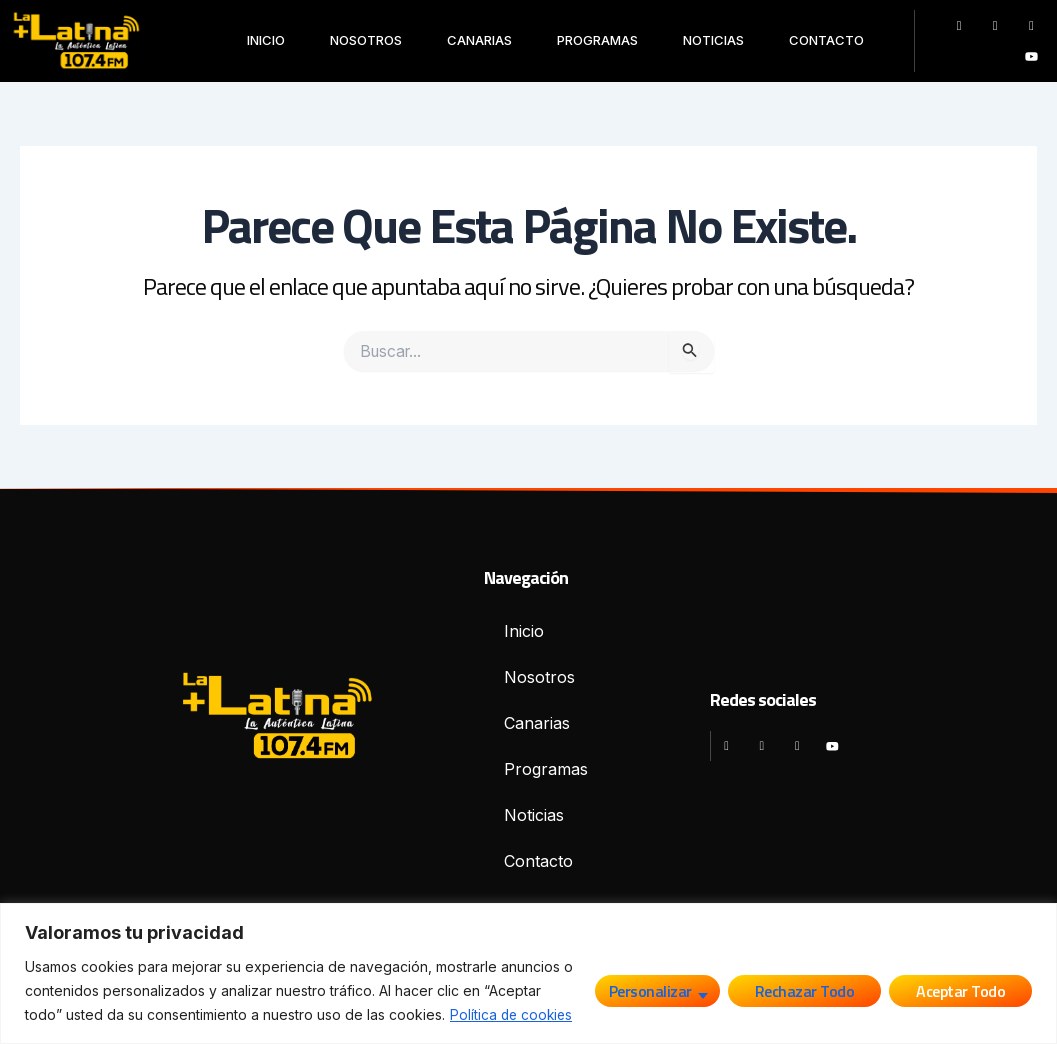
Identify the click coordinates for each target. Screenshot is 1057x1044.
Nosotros (366, 40)
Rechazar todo (805, 991)
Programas (597, 40)
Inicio (266, 40)
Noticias (713, 40)
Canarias (479, 40)
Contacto (826, 40)
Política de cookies (513, 1014)
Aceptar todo (960, 991)
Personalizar (650, 991)
